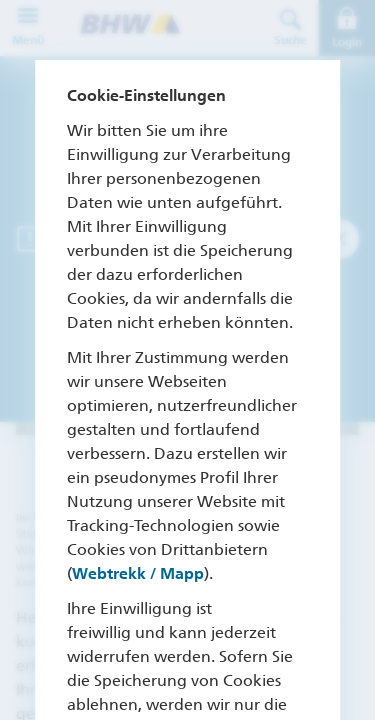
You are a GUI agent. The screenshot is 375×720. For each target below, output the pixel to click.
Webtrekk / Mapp (138, 573)
